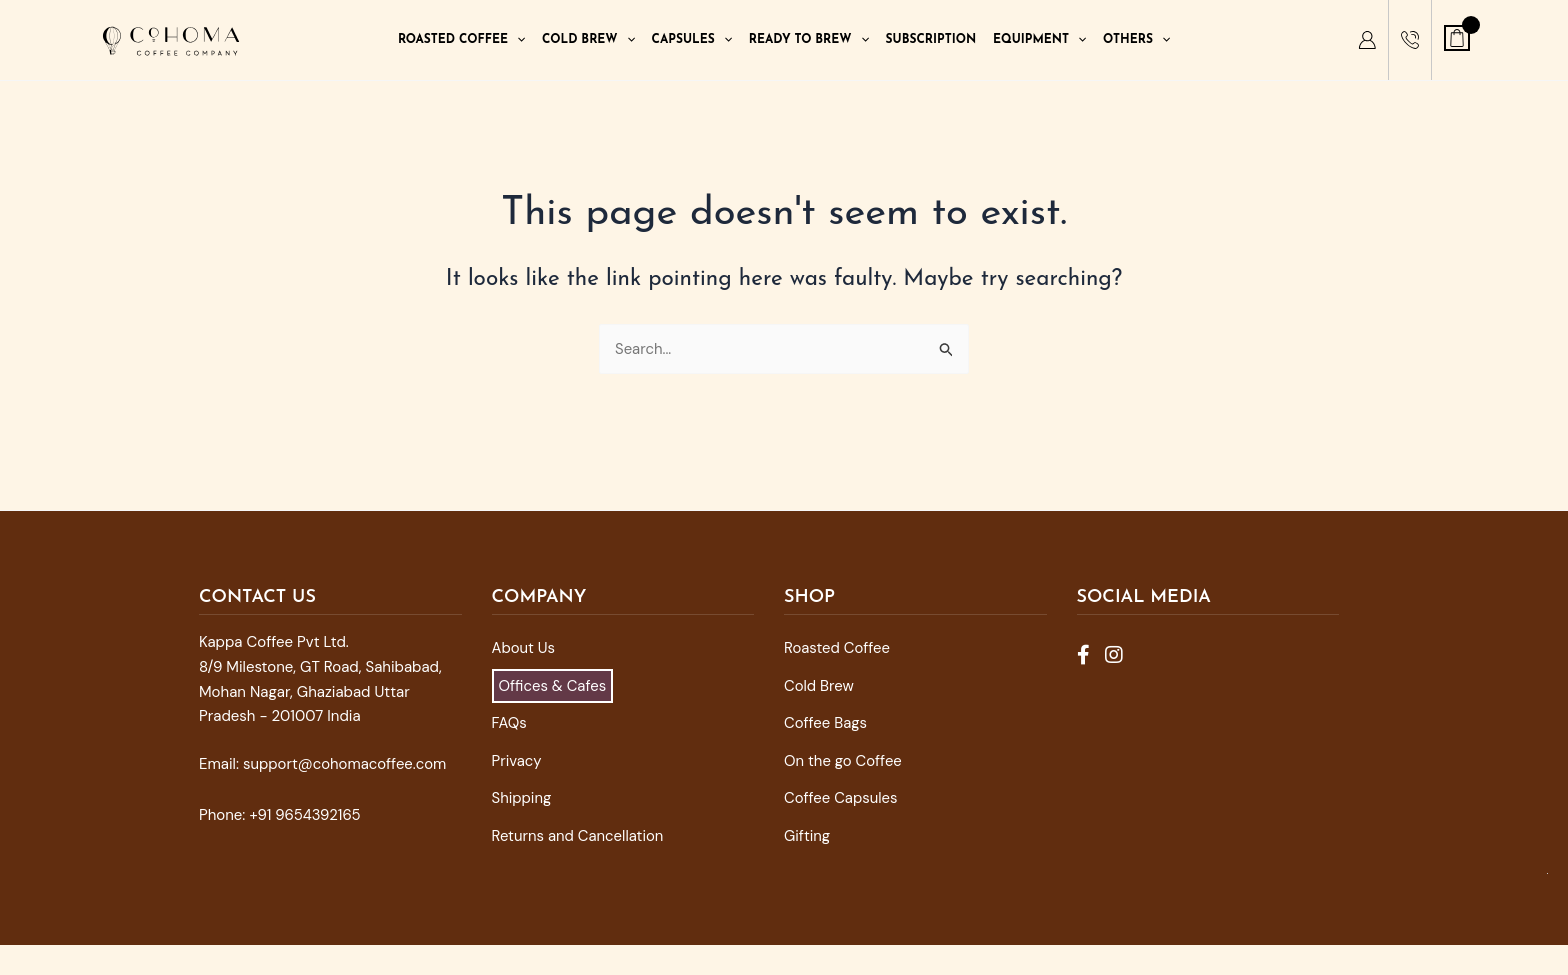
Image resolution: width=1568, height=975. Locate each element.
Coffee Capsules (841, 798)
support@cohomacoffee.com (345, 764)
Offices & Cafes (553, 686)
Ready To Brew (809, 40)
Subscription (931, 40)
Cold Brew (588, 40)
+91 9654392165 (305, 815)
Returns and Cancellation (578, 836)
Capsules (692, 40)
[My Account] (1367, 40)
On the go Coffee (843, 761)
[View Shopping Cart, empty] (1457, 38)
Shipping (522, 798)
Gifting (807, 836)
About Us (524, 648)
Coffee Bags (826, 723)
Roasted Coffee (461, 40)
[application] (516, 40)
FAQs (509, 723)
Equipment (1039, 40)
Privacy (517, 761)
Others (1136, 40)
